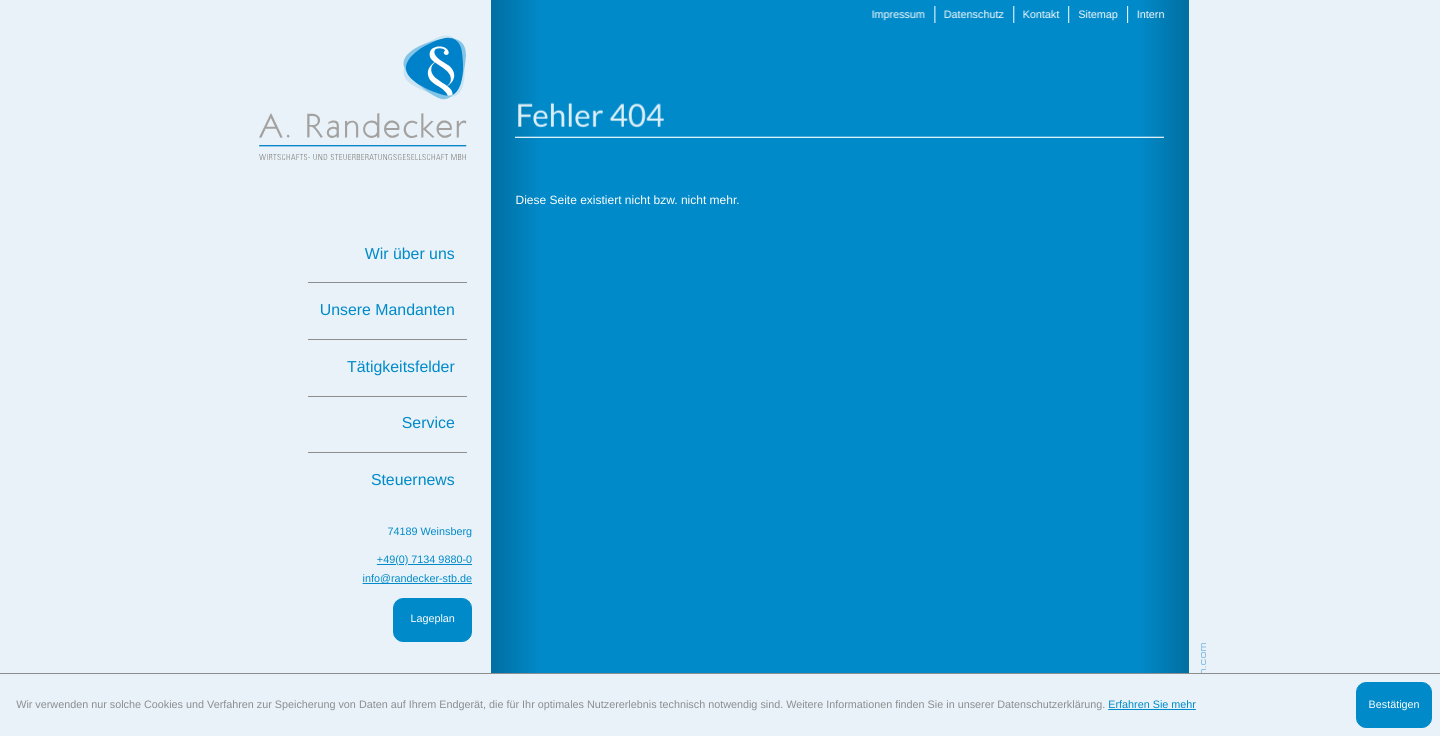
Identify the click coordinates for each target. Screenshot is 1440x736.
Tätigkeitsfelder (401, 367)
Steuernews (413, 480)
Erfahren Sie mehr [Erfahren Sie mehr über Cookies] (1152, 705)
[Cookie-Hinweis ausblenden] (1394, 705)
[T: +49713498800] (424, 560)
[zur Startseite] (363, 97)
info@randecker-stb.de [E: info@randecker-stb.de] (417, 579)
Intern (1142, 15)
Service (428, 423)
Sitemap (1090, 15)
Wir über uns (410, 254)
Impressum (893, 15)
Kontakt (1035, 15)
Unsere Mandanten (387, 310)
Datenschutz (968, 15)
